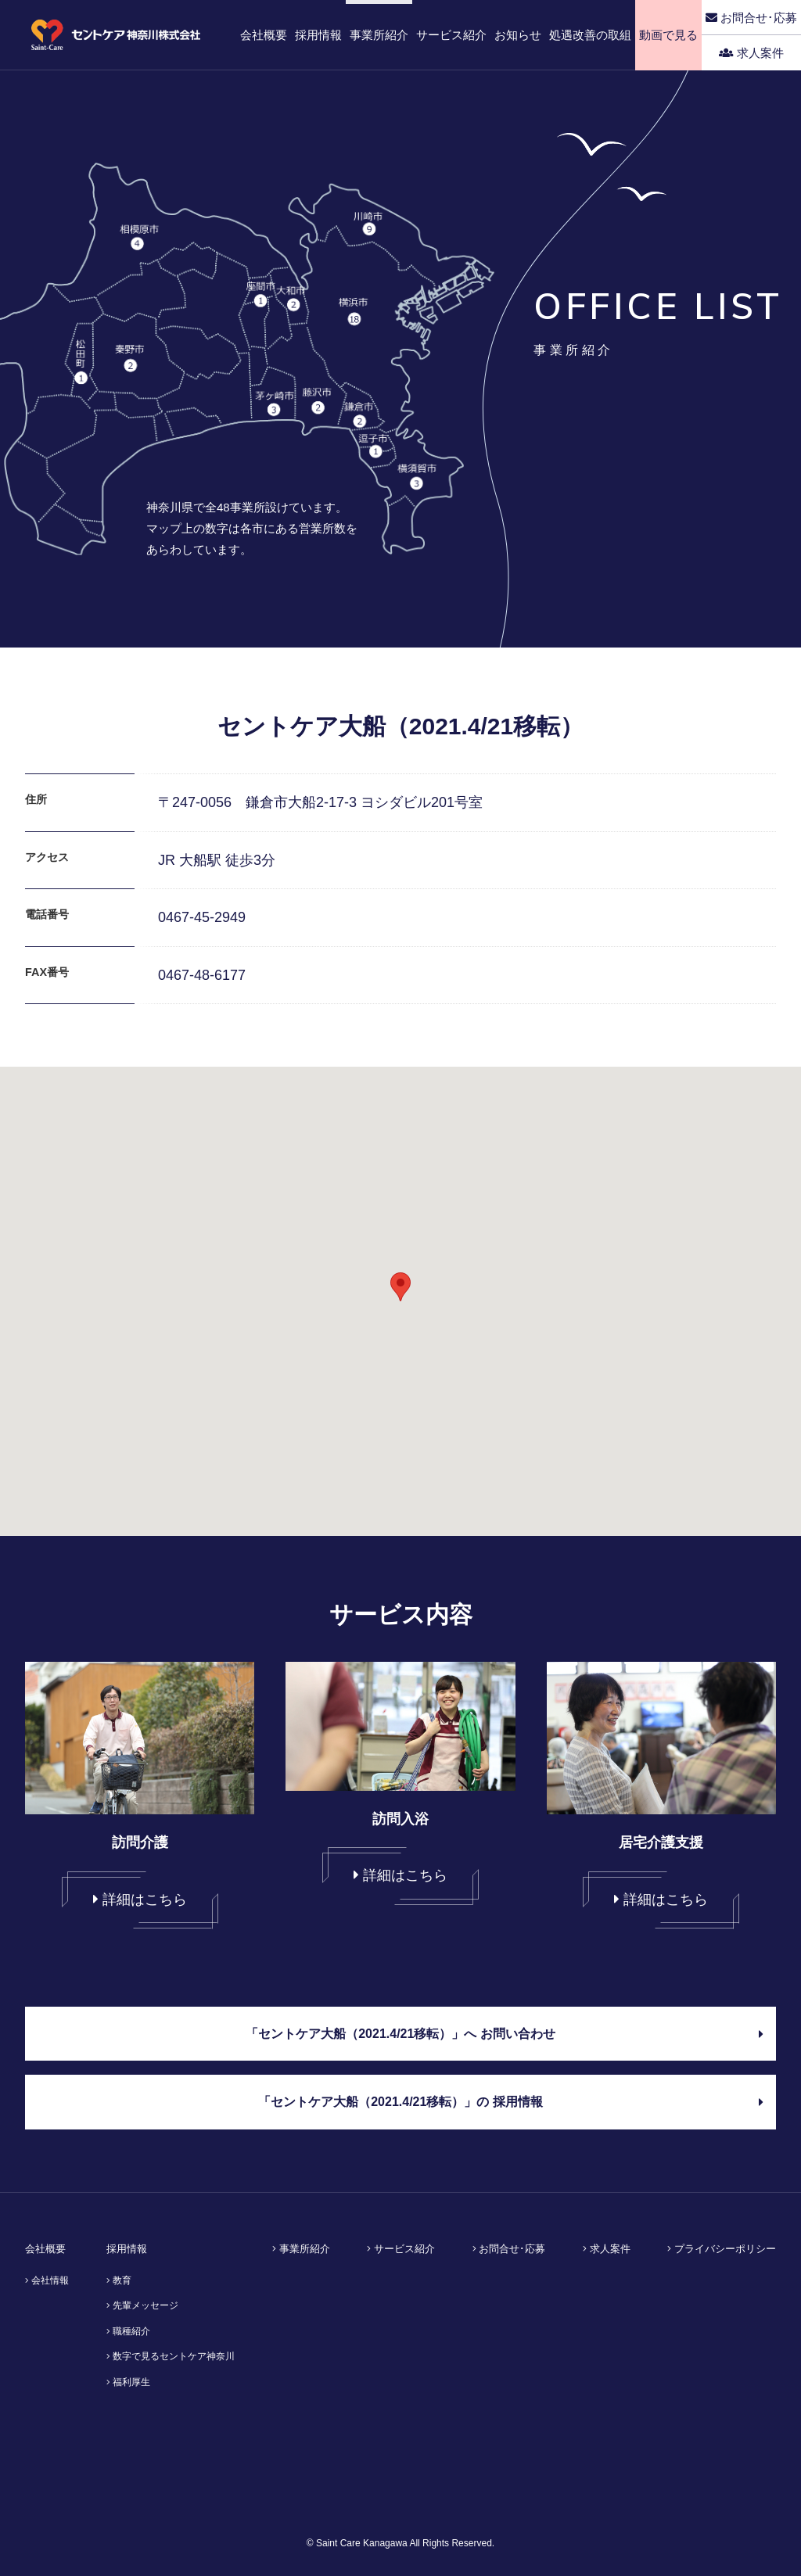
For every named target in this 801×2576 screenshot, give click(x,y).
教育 (118, 2280)
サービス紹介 (401, 2249)
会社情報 (47, 2280)
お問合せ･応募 (751, 17)
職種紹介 (128, 2331)
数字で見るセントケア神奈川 (170, 2356)
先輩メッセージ (142, 2305)
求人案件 (751, 52)
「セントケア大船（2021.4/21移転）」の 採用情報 (510, 2101)
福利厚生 (128, 2382)
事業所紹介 (301, 2249)
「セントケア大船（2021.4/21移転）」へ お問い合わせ (504, 2033)
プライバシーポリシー (721, 2249)
